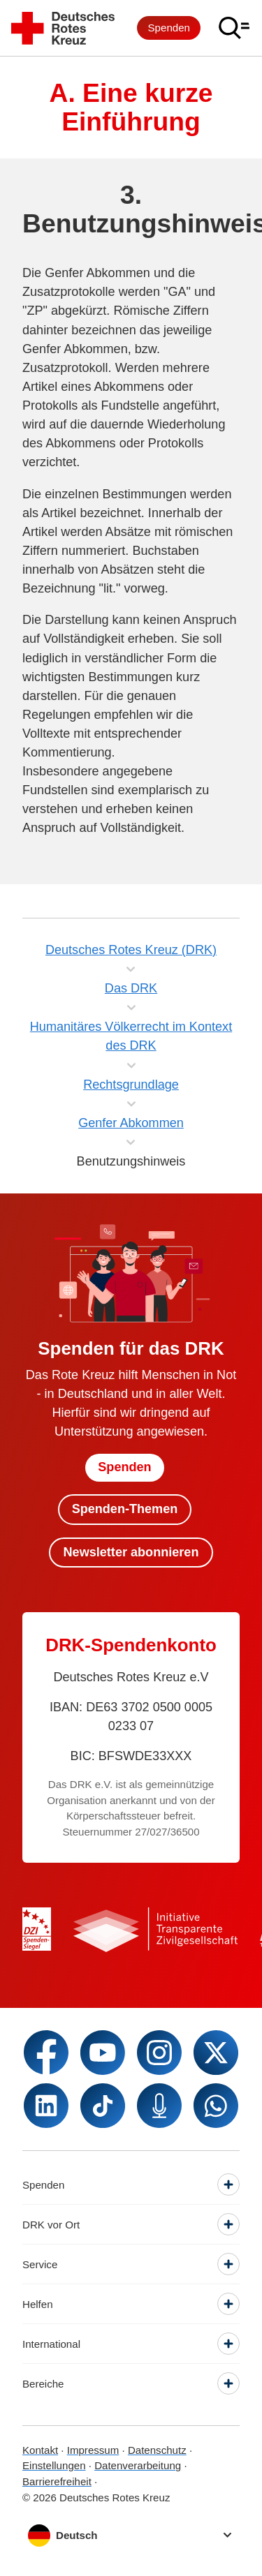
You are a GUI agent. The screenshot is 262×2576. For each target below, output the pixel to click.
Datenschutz (157, 2450)
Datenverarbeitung (137, 2465)
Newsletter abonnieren (131, 1552)
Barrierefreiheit (57, 2481)
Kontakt (40, 2450)
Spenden (169, 27)
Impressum (93, 2450)
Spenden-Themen (125, 1509)
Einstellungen (54, 2465)
